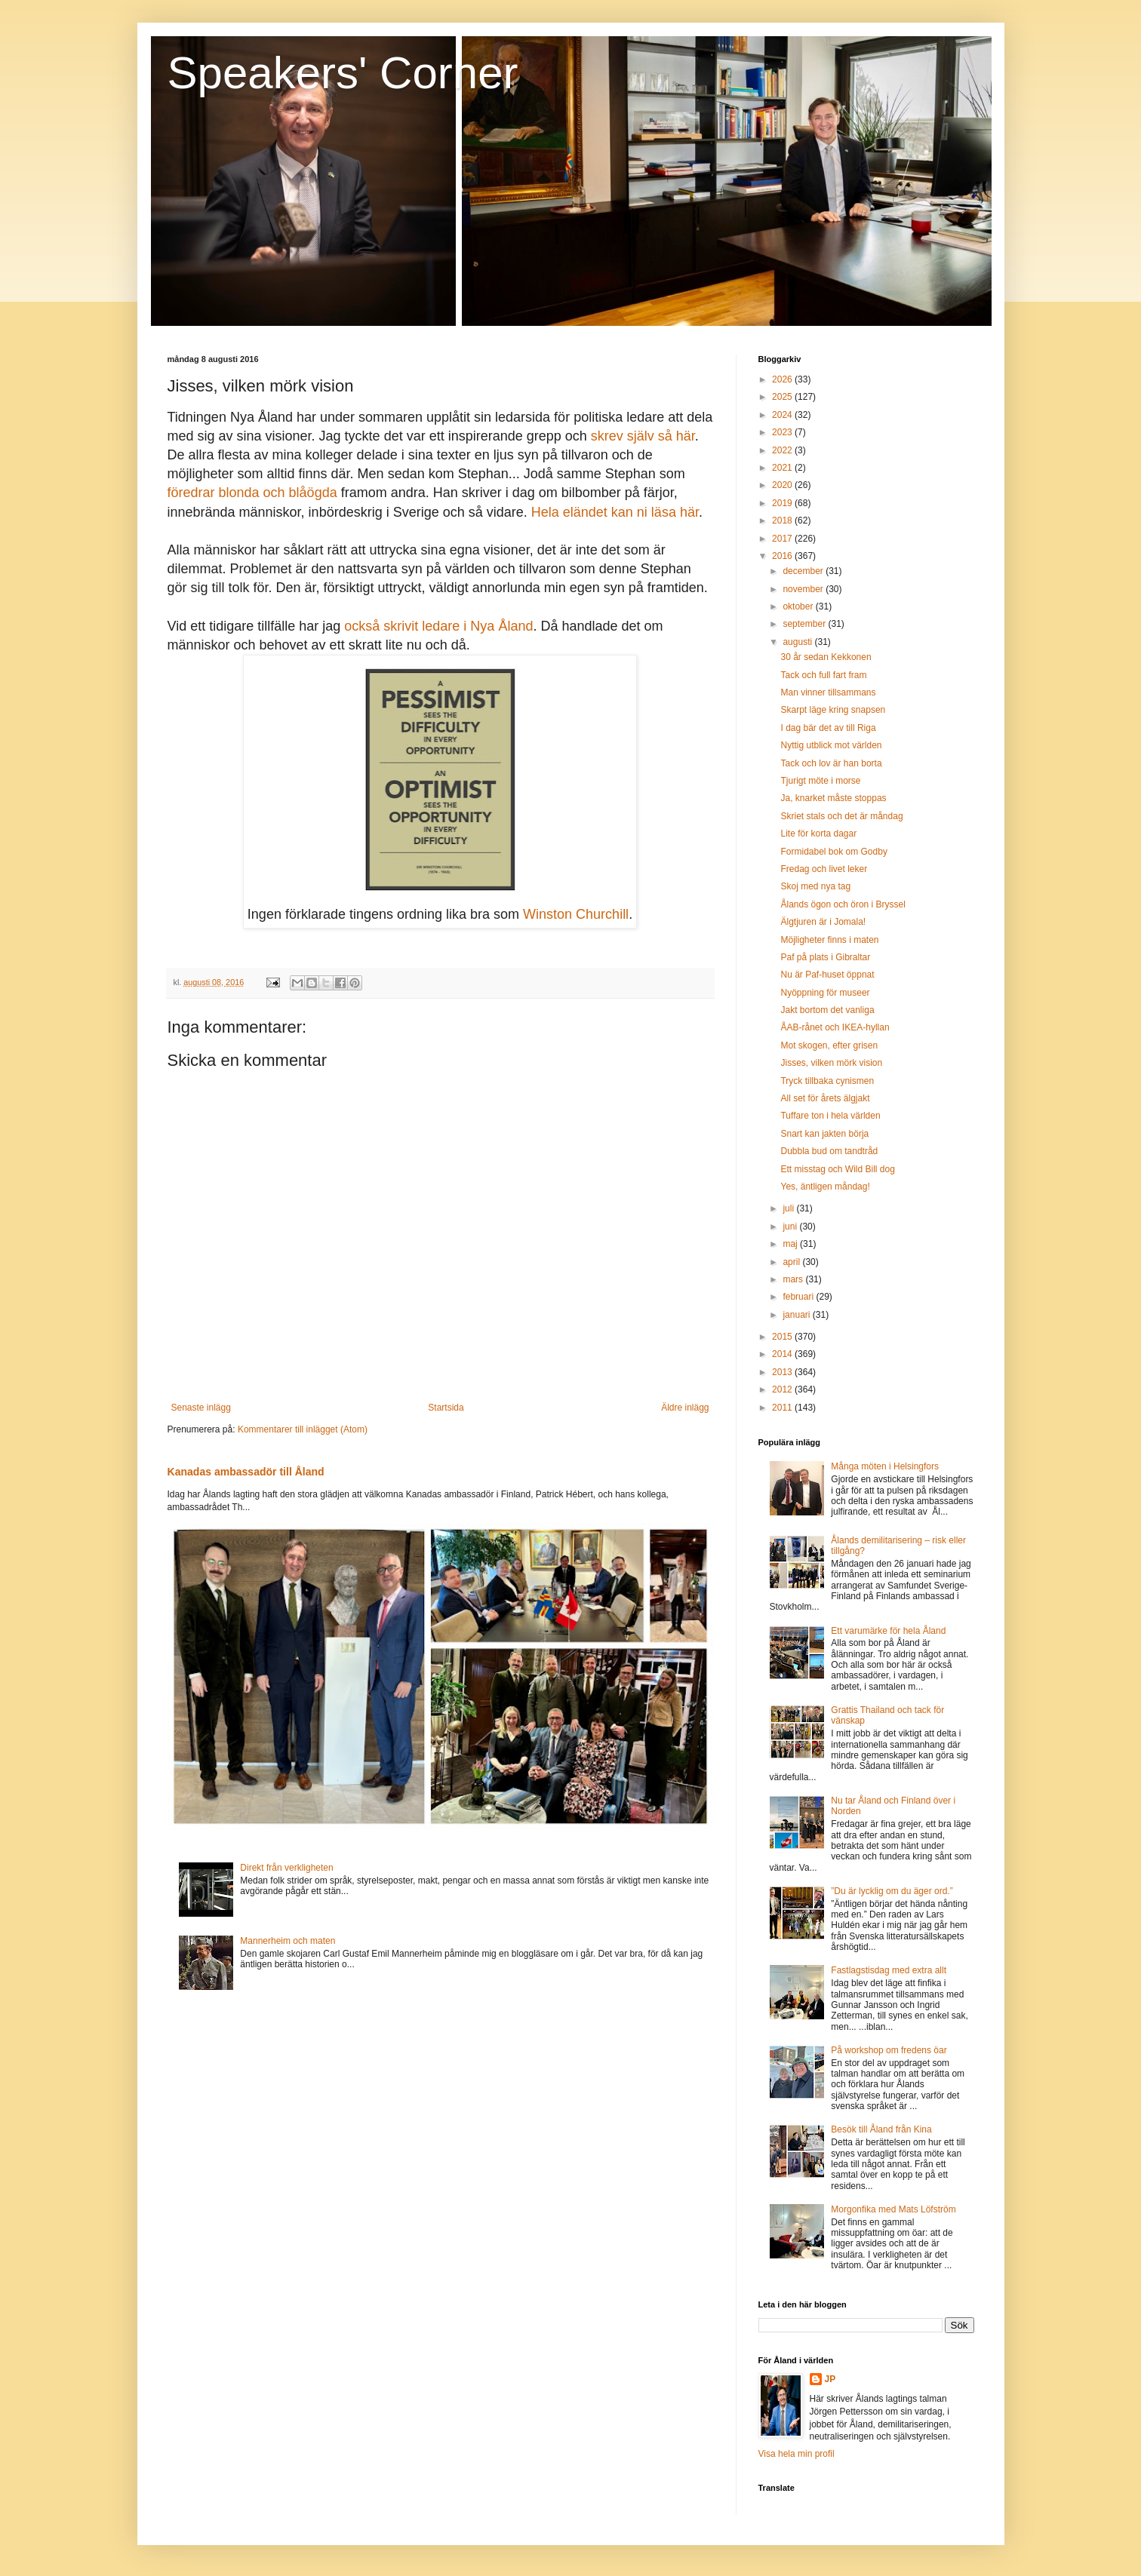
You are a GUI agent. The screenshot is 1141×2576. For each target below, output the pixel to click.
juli (789, 1208)
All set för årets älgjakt (824, 1098)
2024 (783, 415)
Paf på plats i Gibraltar (825, 957)
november (804, 589)
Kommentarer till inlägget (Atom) (303, 1429)
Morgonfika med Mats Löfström (893, 2209)
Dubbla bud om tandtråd (829, 1151)
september (805, 624)
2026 (783, 379)
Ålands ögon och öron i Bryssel (842, 904)
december (804, 571)
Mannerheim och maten (287, 1941)
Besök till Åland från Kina (881, 2129)
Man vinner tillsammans (827, 692)
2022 (783, 450)
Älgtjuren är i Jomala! (823, 921)
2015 (783, 1336)
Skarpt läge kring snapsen (832, 710)
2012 (783, 1389)
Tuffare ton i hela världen (830, 1115)
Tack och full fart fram (823, 675)
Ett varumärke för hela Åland (888, 1631)
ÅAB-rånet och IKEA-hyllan (834, 1027)
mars (794, 1279)
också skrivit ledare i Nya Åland (438, 626)
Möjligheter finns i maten (829, 940)
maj (791, 1244)
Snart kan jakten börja (824, 1133)
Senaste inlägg (201, 1407)
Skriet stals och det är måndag (841, 816)
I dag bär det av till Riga (827, 728)
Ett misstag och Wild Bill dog (837, 1169)
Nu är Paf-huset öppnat (827, 974)
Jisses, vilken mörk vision (831, 1063)
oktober (799, 606)
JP (830, 2379)
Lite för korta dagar (818, 833)
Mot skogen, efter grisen (829, 1045)
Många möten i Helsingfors (885, 1466)
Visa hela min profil (796, 2454)
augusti (798, 642)
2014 (783, 1354)
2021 (783, 467)
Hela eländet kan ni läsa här (615, 512)
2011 (783, 1407)
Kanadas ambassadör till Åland (246, 1472)
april (792, 1262)
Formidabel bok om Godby (833, 851)
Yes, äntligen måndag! (824, 1186)
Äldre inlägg (685, 1407)
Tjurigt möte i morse (820, 780)
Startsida (445, 1407)
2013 (783, 1372)
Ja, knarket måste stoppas (833, 798)
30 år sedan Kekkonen (825, 657)
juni (791, 1226)
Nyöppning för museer (824, 992)
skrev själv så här (643, 436)
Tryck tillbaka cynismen (827, 1081)
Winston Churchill (576, 914)
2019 (783, 503)
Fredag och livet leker (823, 869)
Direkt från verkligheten (286, 1867)
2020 (783, 485)
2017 (783, 538)
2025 (783, 396)
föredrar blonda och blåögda (252, 492)
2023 (783, 432)
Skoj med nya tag (815, 886)
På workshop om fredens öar (888, 2050)
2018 (783, 520)
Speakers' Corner (343, 73)
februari (799, 1296)
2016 (783, 556)
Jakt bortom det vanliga (827, 1010)
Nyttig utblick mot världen (830, 745)
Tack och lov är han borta (830, 763)
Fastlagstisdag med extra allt (888, 1970)
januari (797, 1314)
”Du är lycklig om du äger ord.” (891, 1891)
